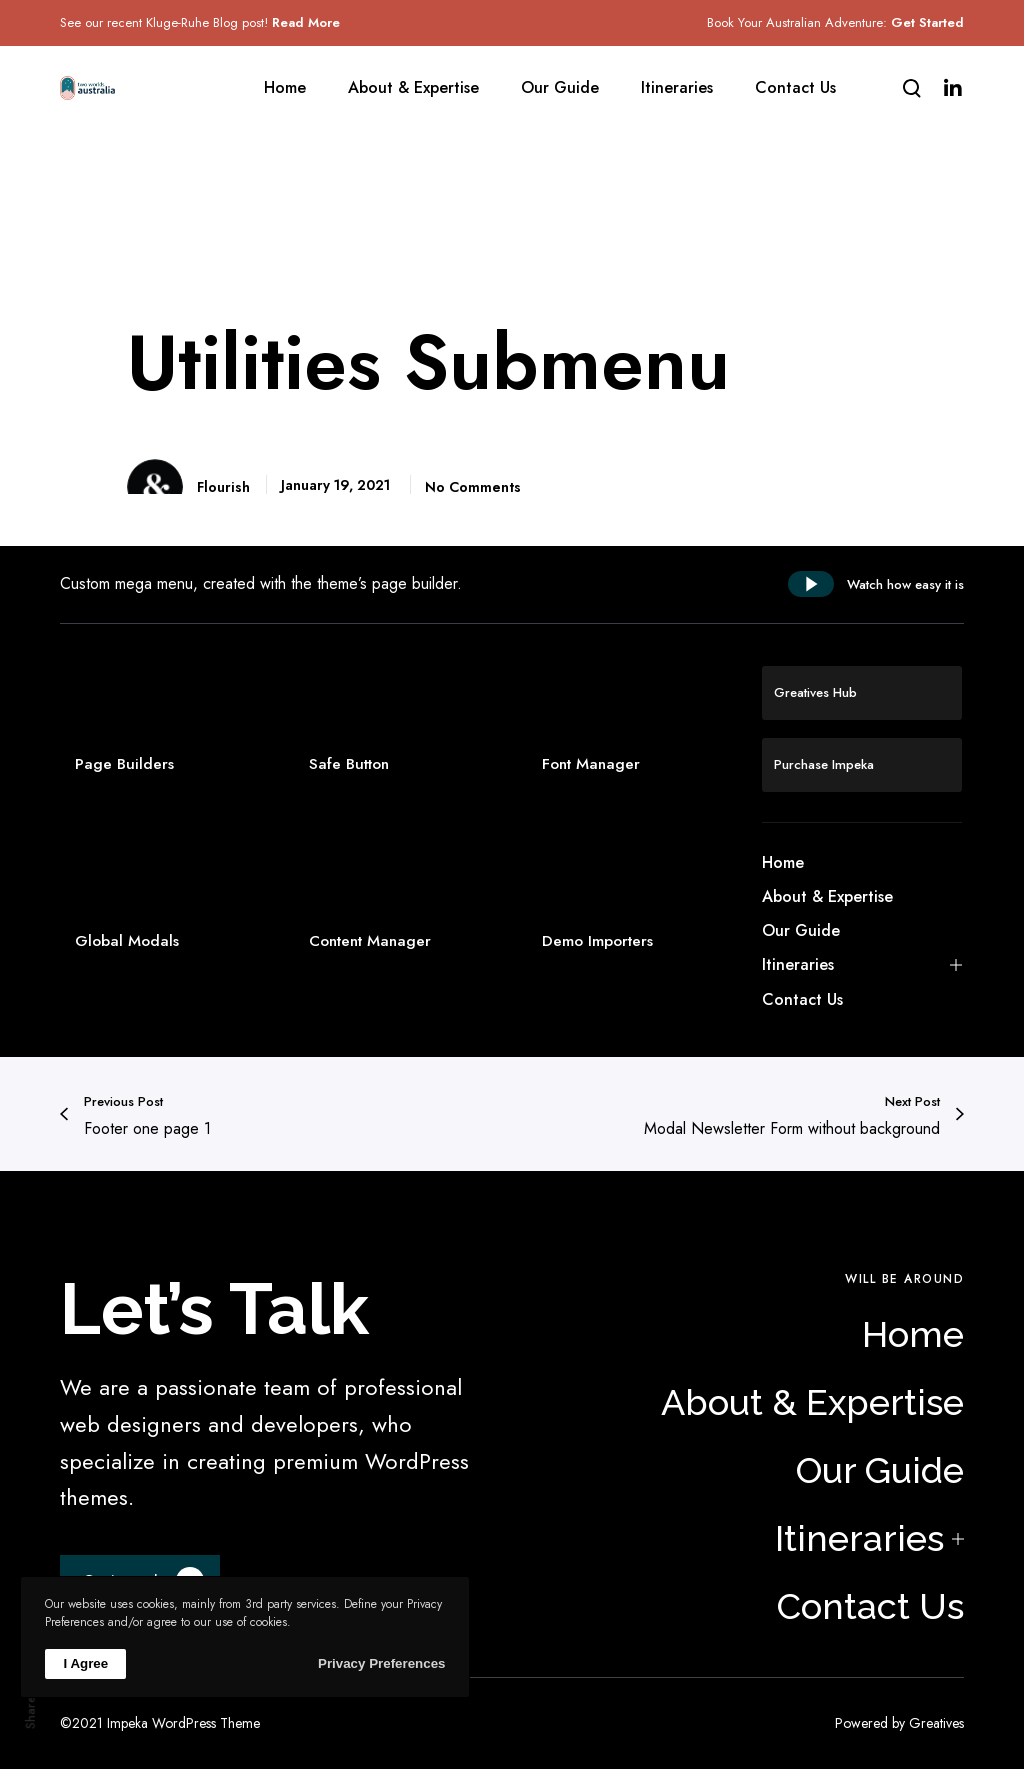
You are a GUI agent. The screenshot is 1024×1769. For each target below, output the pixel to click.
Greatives (936, 1723)
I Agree (85, 1663)
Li (30, 1556)
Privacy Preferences (381, 1663)
